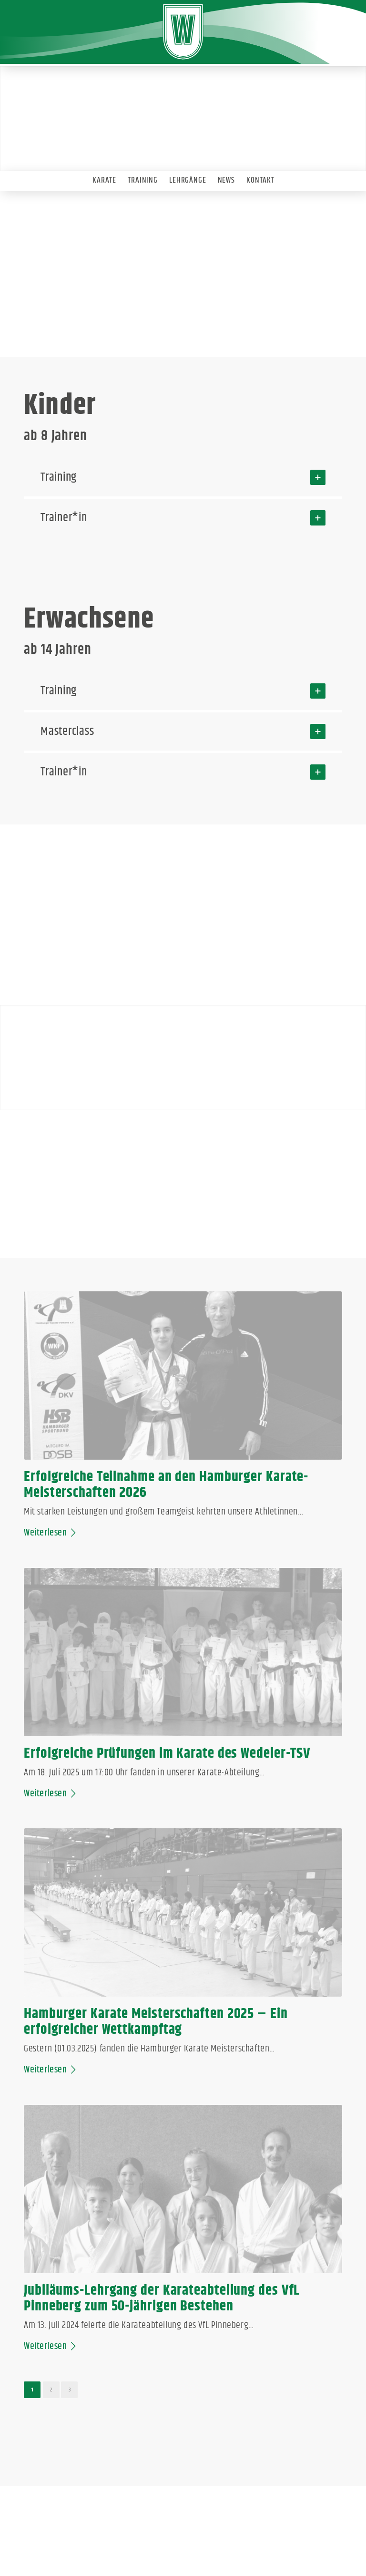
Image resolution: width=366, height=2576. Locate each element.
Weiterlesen (51, 1473)
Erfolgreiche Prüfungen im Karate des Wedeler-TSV (267, 1395)
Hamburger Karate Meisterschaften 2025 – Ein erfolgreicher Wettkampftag (91, 1647)
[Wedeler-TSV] (183, 32)
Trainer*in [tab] (183, 518)
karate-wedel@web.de (90, 2072)
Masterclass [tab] (183, 731)
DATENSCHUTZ (184, 2529)
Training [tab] (183, 477)
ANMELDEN (228, 2529)
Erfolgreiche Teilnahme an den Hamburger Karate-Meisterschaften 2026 (98, 1403)
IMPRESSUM (138, 2529)
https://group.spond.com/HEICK (82, 2216)
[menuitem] (104, 178)
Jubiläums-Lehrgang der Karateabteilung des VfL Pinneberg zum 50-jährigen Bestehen (261, 1647)
